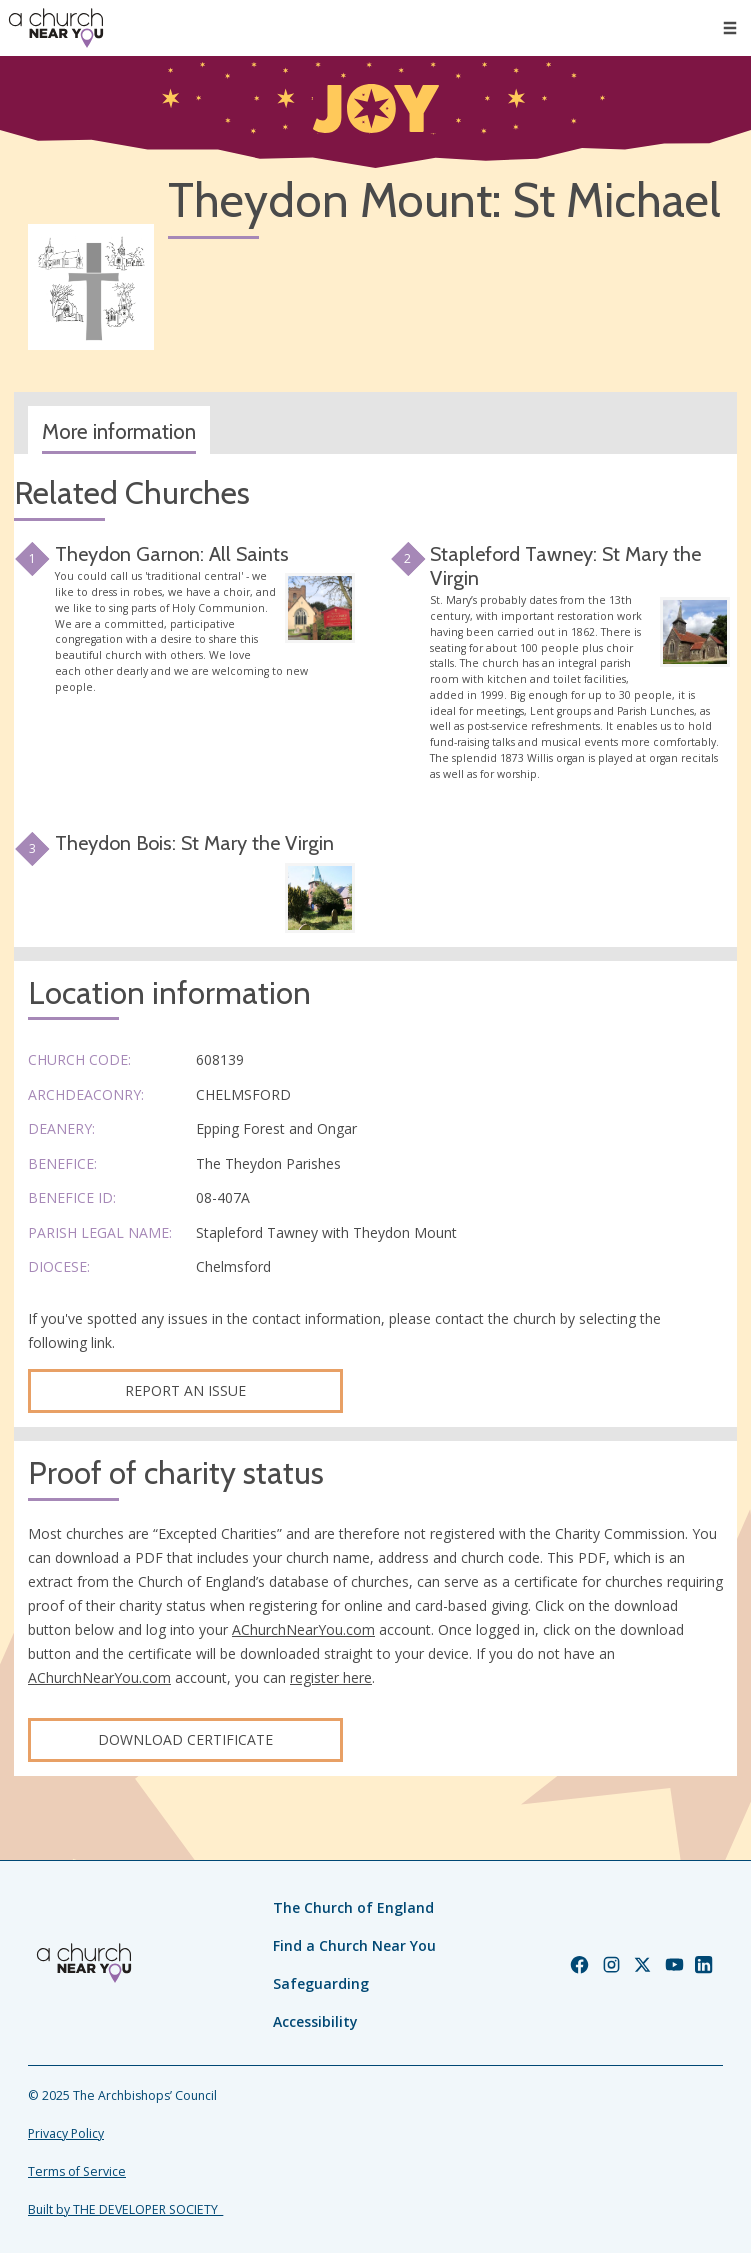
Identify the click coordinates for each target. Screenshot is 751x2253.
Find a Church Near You (354, 1945)
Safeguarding (321, 1983)
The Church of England (353, 1907)
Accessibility (315, 2021)
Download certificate (185, 1739)
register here (331, 1677)
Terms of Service (77, 2171)
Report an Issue (185, 1390)
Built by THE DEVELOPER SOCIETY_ (125, 2209)
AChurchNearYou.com (303, 1629)
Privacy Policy (66, 2133)
